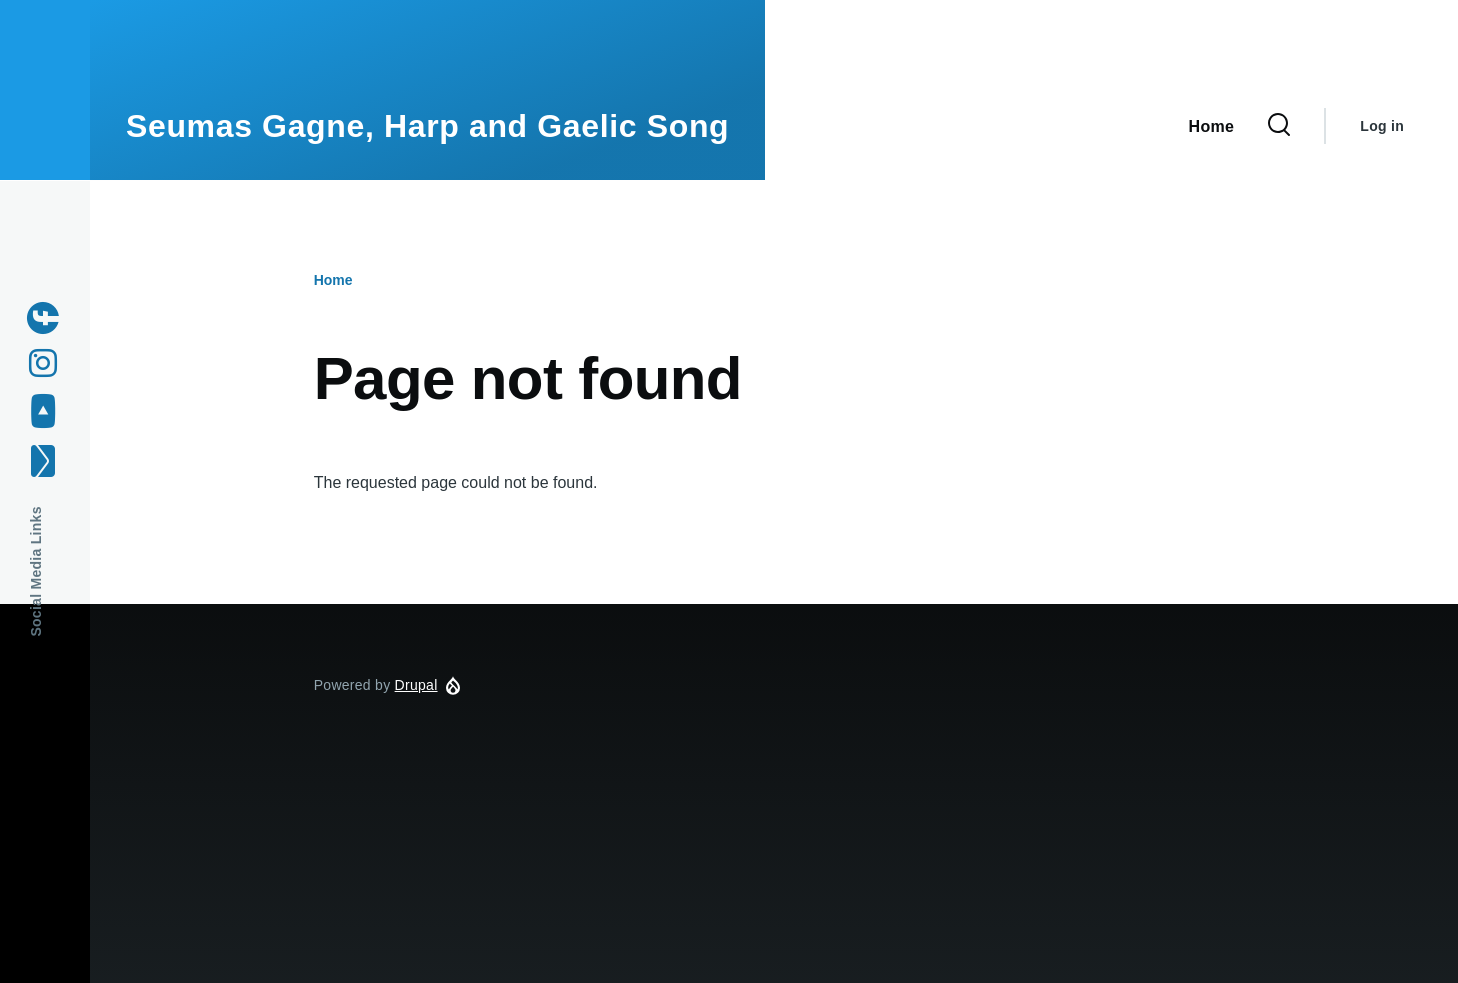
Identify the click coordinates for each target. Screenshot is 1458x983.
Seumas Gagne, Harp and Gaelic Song (427, 126)
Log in (1382, 126)
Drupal (416, 685)
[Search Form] (1279, 126)
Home (333, 280)
